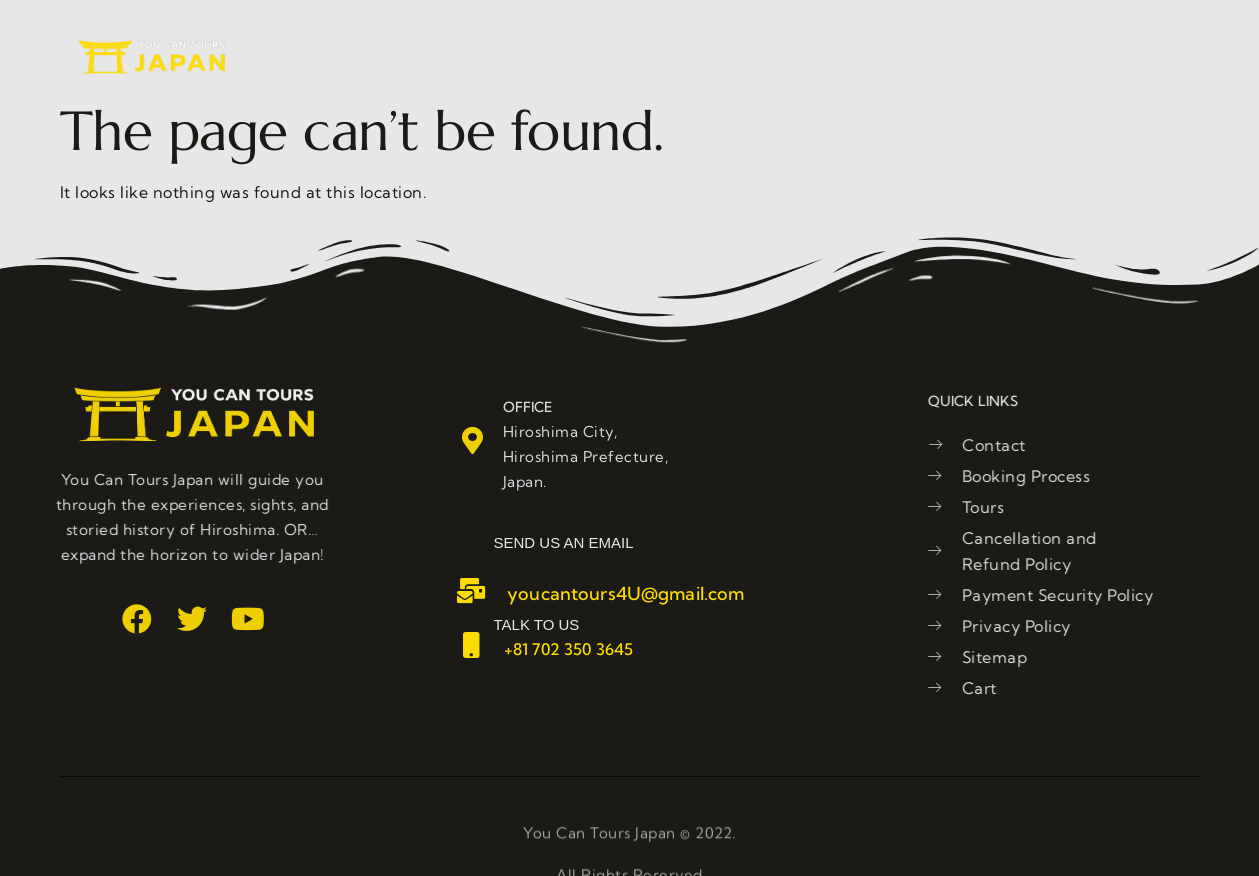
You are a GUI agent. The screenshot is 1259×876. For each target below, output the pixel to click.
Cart (1041, 57)
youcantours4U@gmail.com (625, 593)
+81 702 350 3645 (568, 649)
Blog (956, 57)
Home (404, 57)
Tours (629, 57)
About (513, 57)
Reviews (743, 57)
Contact (858, 57)
